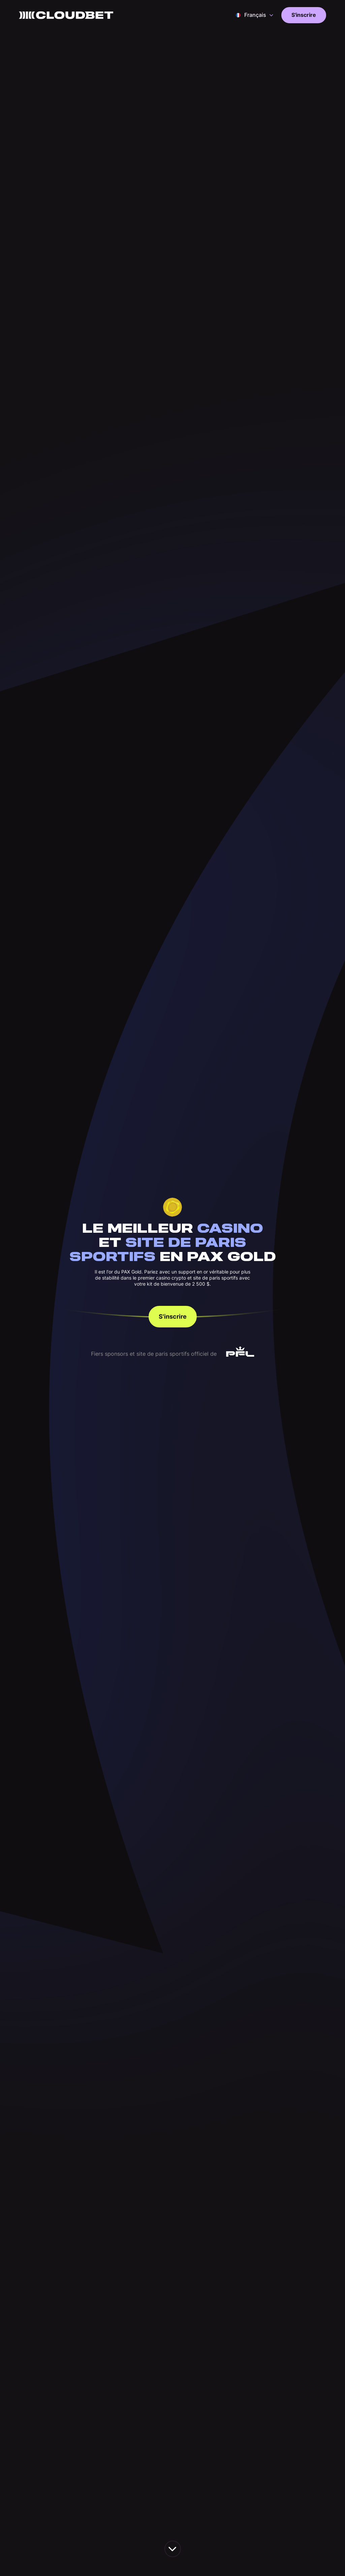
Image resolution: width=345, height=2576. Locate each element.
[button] (254, 15)
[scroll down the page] (172, 2549)
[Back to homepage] (66, 15)
